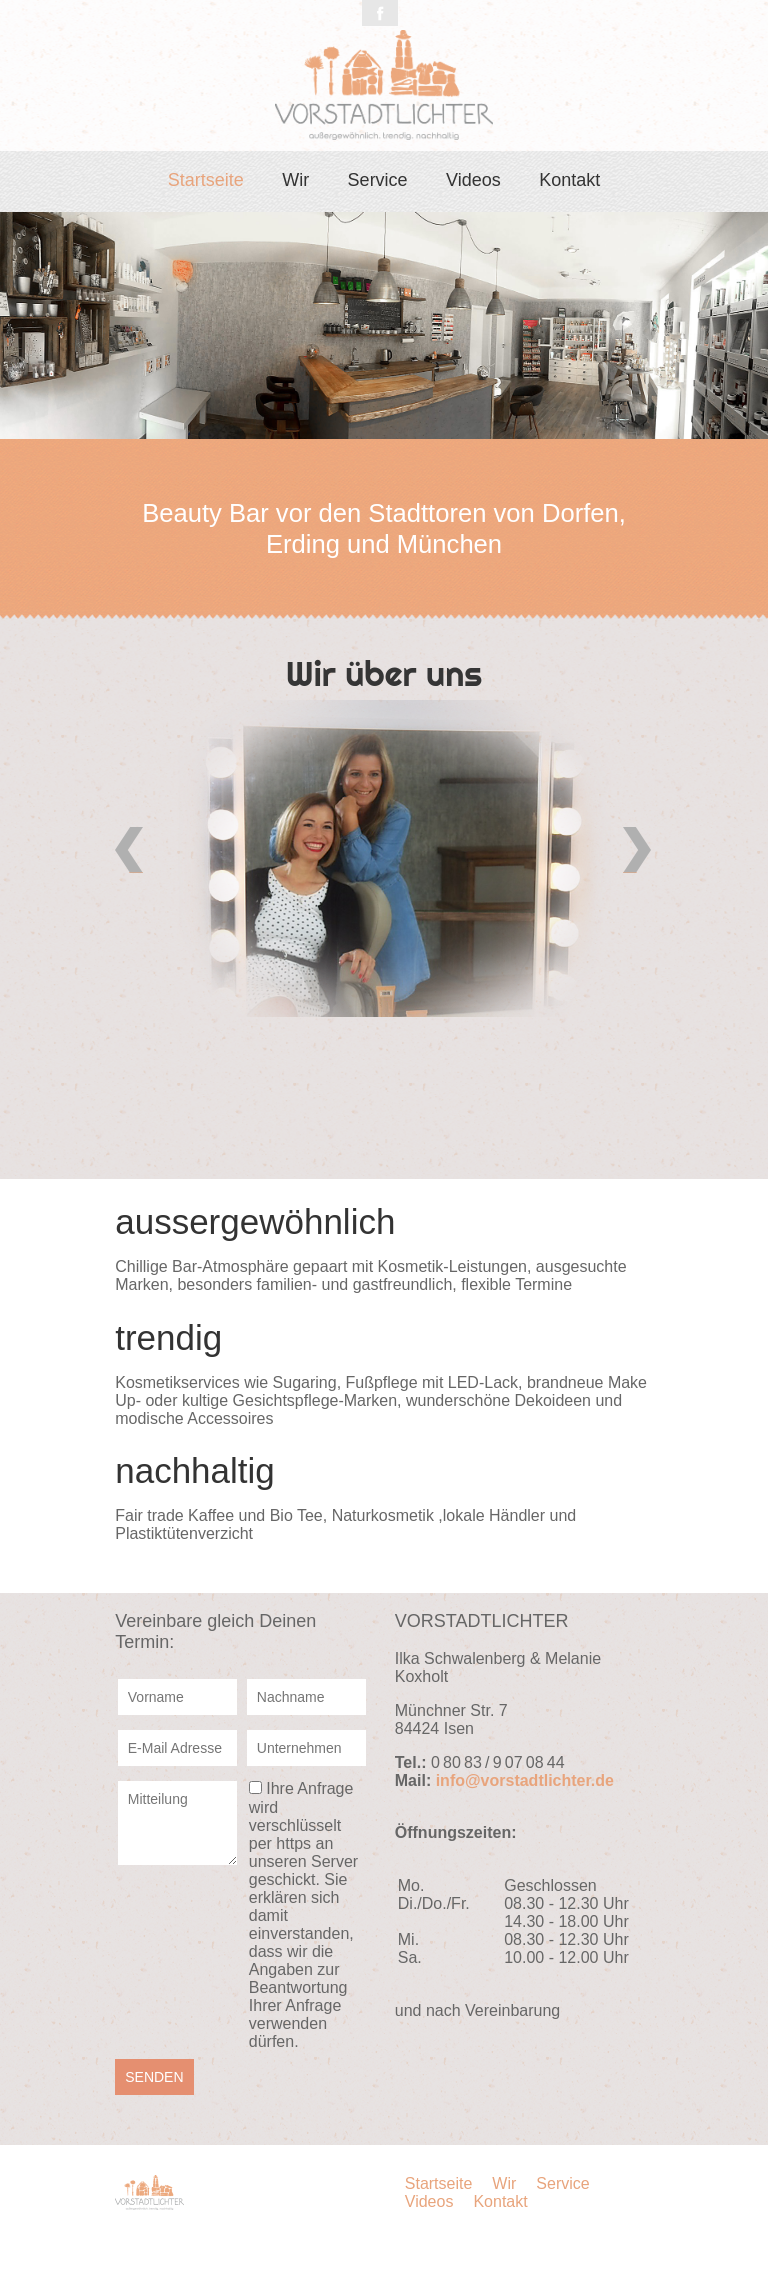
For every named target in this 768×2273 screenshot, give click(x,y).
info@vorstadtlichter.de (525, 1780)
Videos (473, 180)
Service (378, 180)
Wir (295, 180)
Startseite (206, 180)
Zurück (130, 850)
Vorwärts (638, 850)
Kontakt (569, 180)
